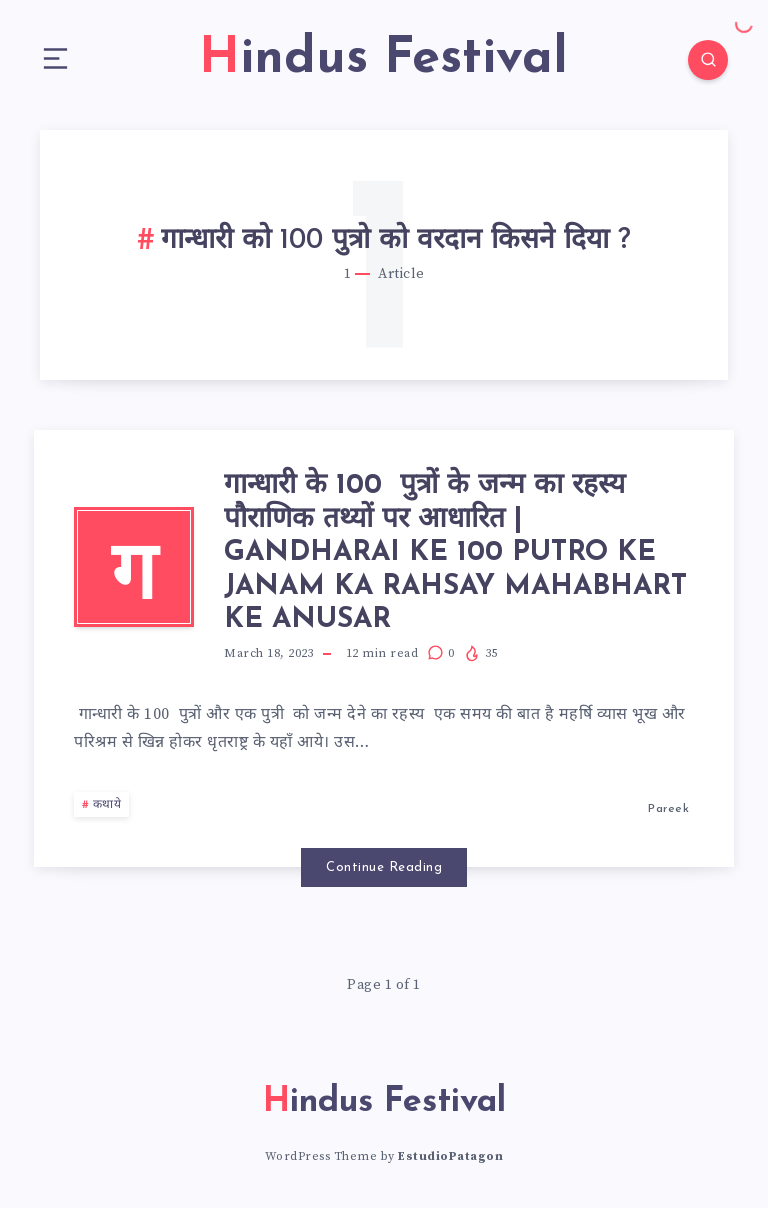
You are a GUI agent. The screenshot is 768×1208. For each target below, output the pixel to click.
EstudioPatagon (450, 1156)
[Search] (708, 60)
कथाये (107, 805)
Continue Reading (384, 867)
